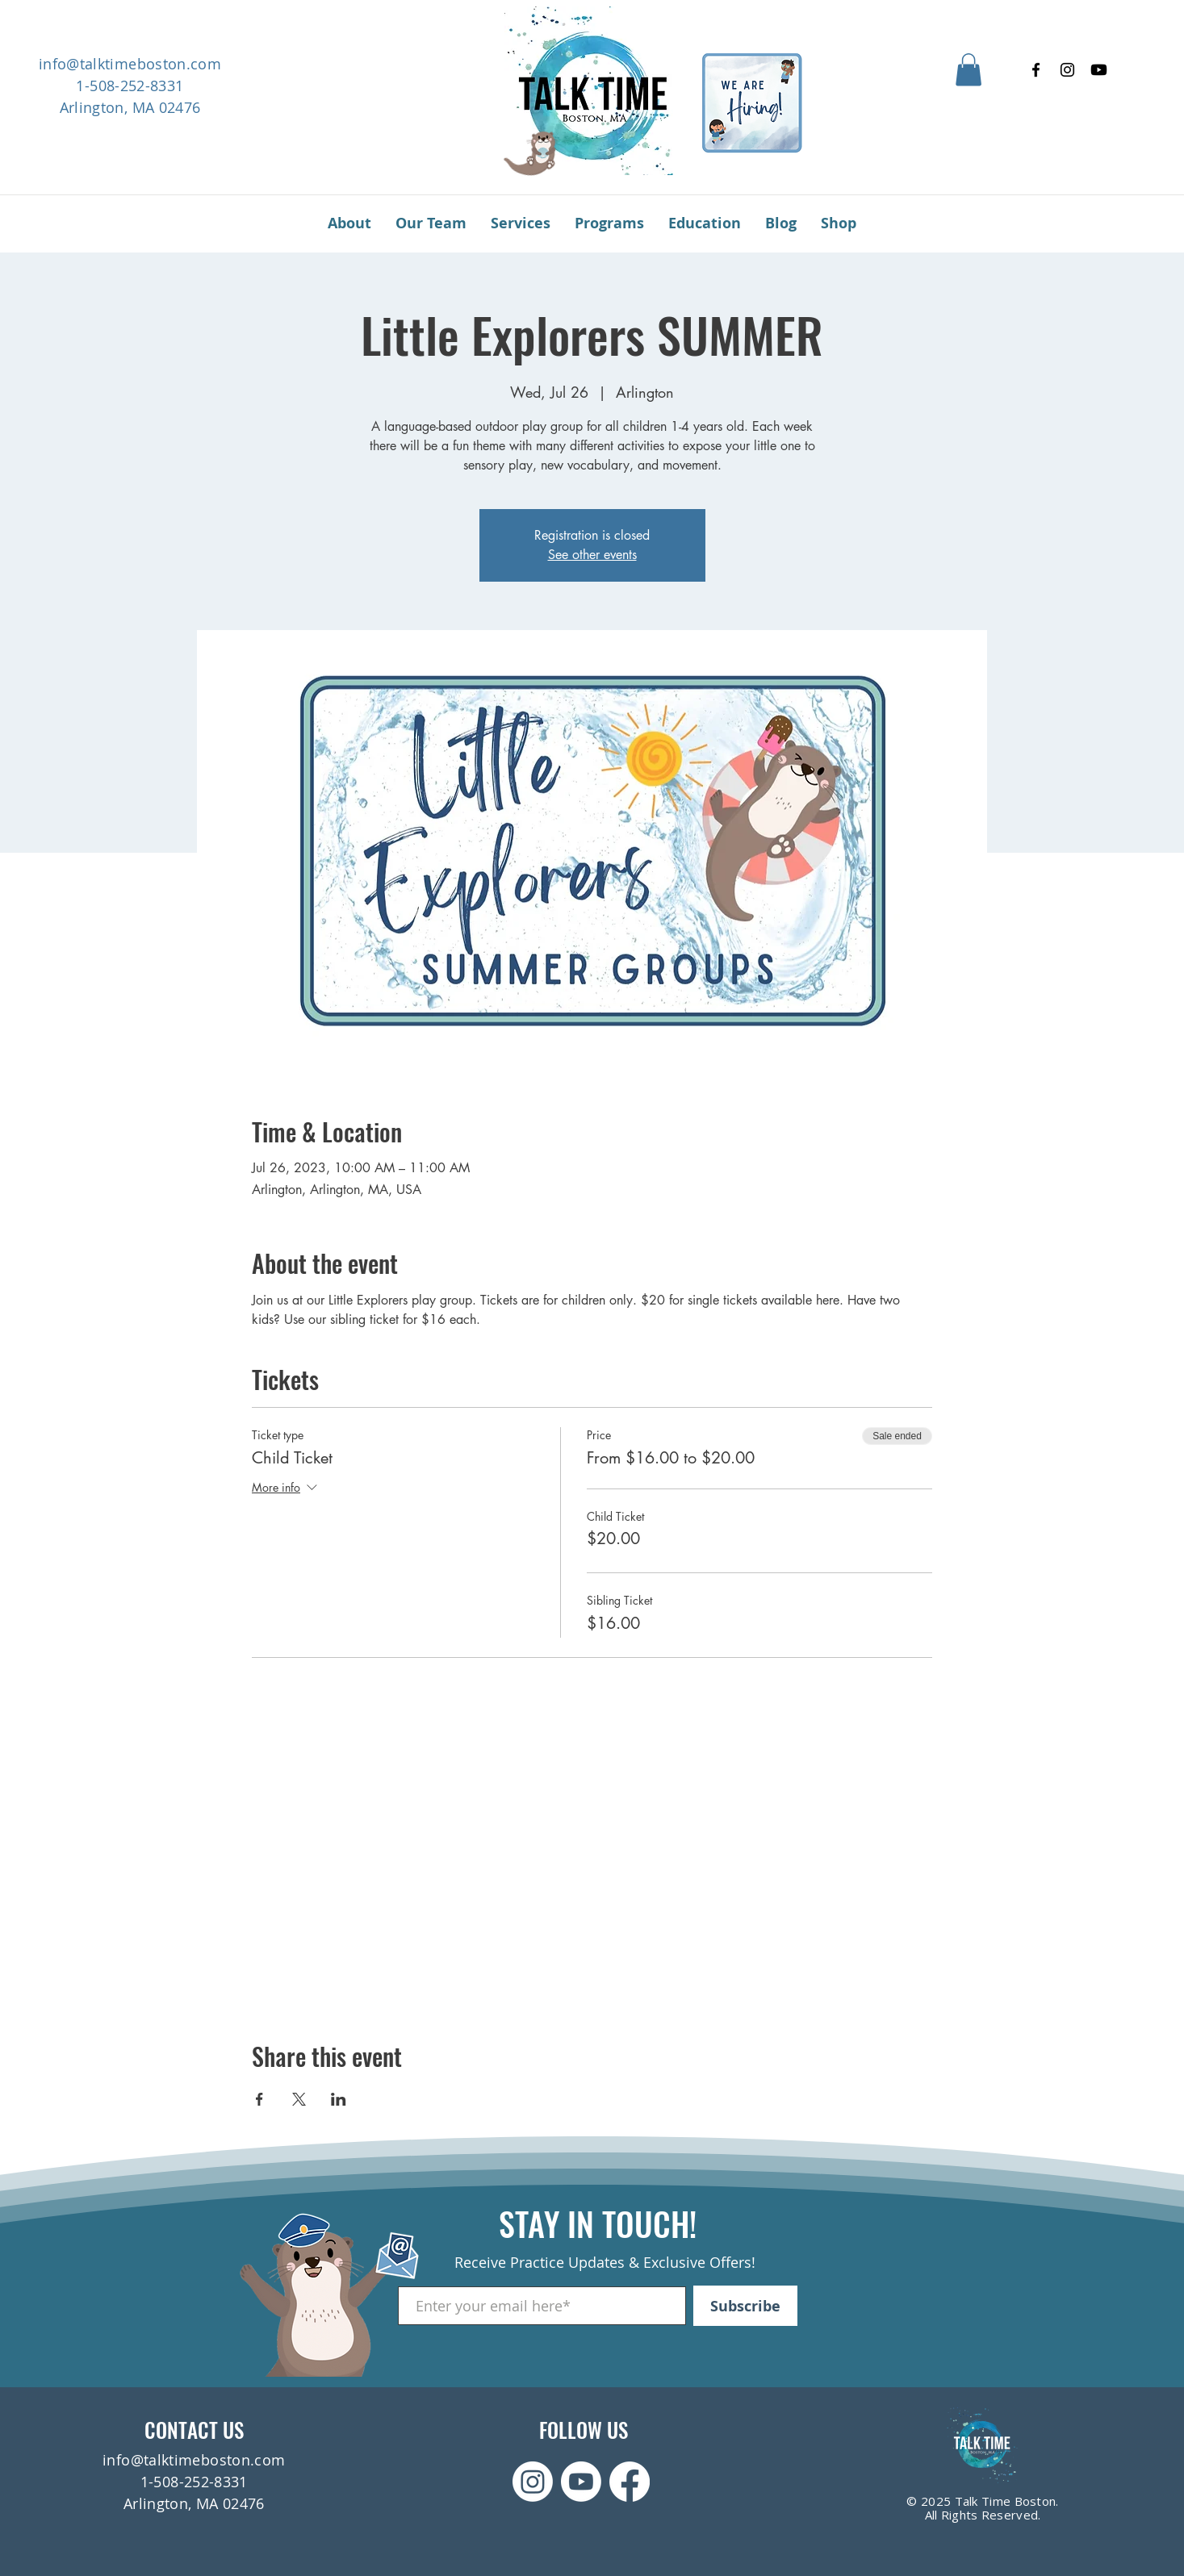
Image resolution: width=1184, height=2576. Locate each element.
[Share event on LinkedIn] (338, 2099)
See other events (592, 554)
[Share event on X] (299, 2099)
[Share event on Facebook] (259, 2099)
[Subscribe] (745, 2306)
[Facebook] (1036, 70)
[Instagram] (1067, 70)
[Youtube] (1099, 70)
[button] (968, 69)
